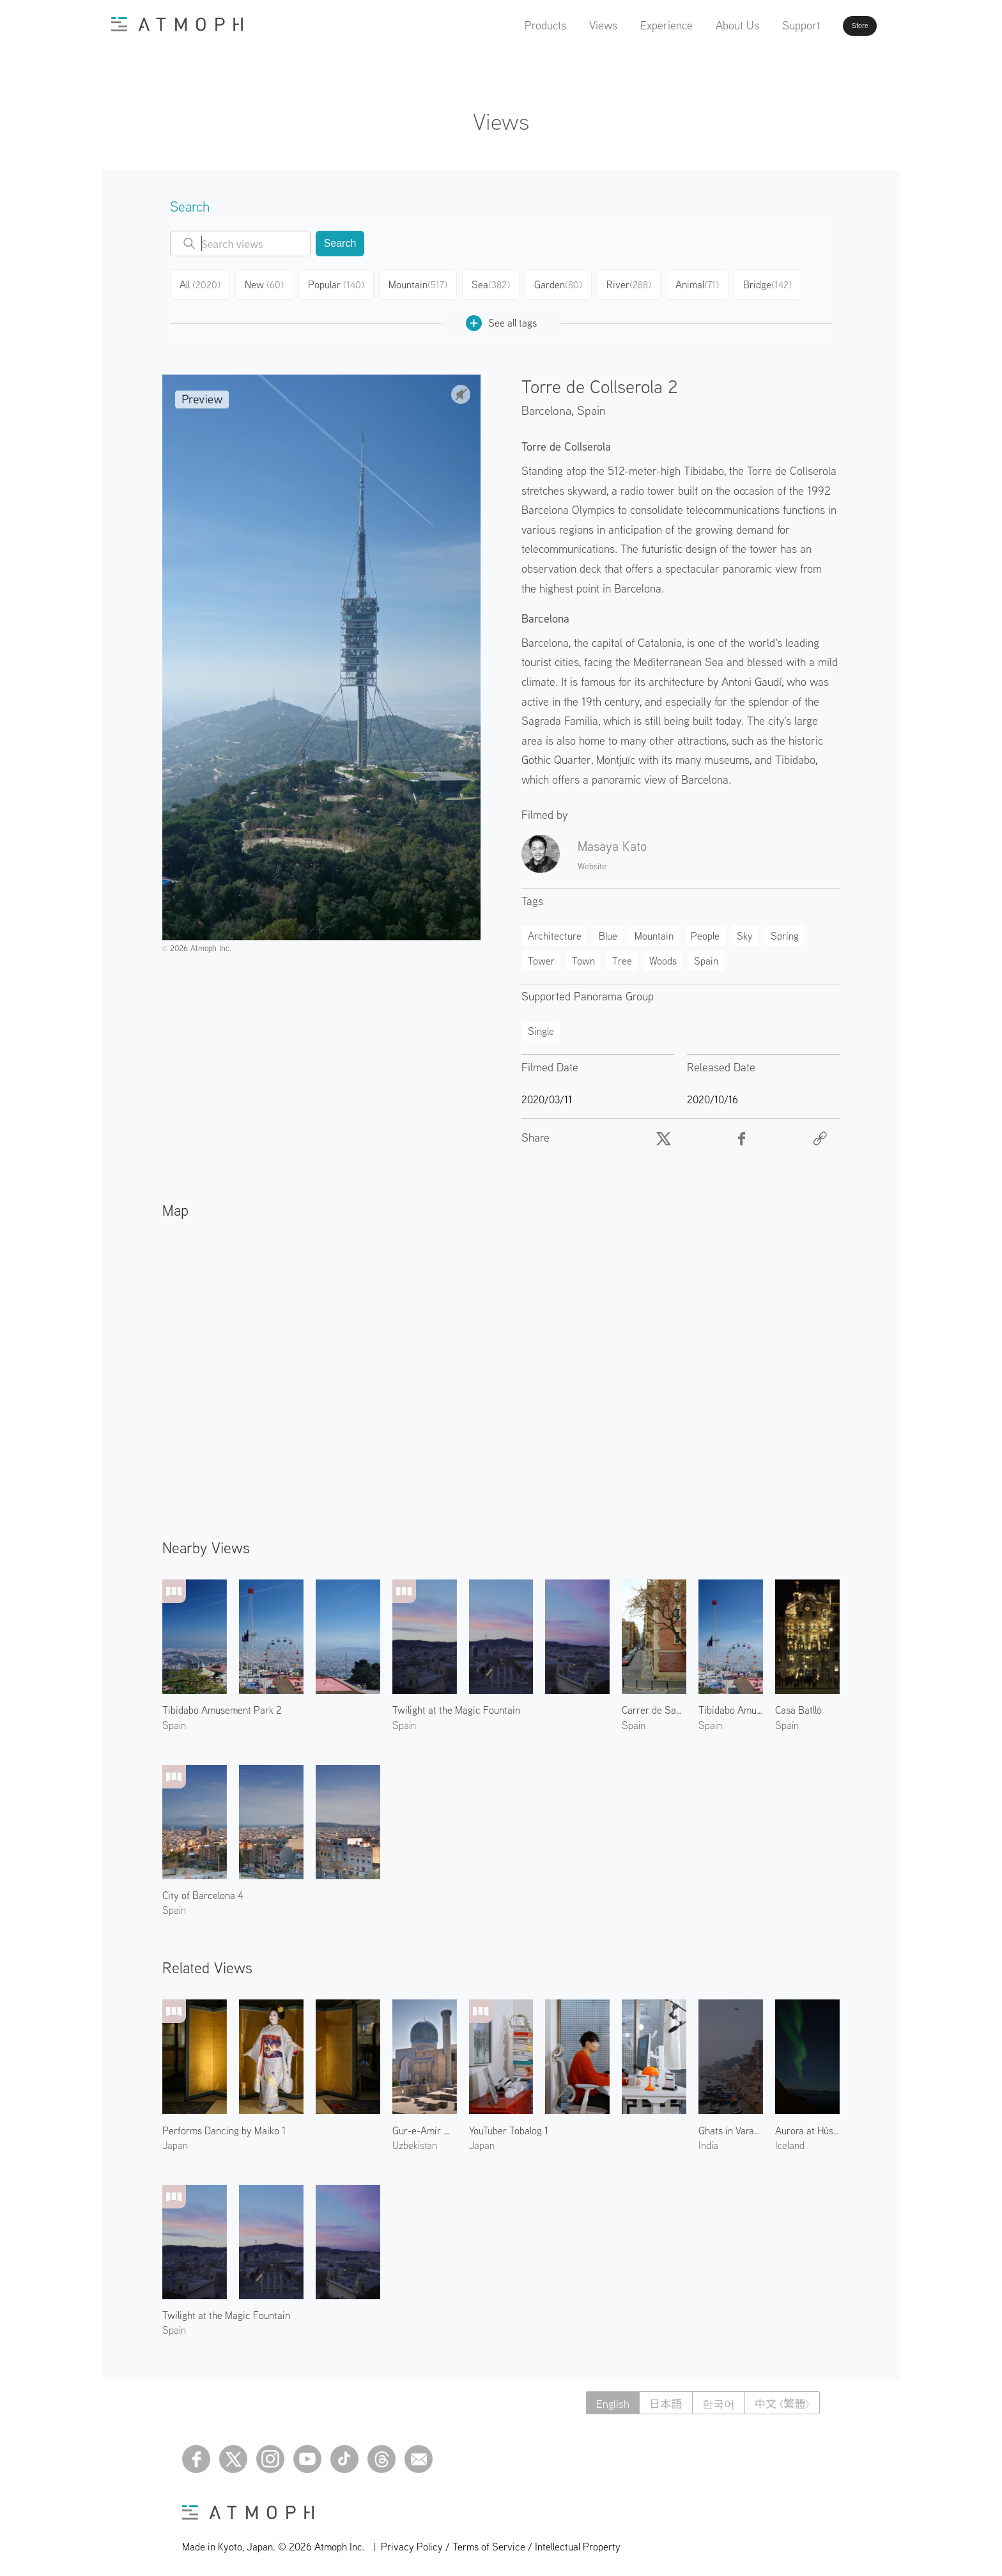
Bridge (775, 282)
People (705, 930)
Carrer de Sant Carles (654, 1704)
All (201, 282)
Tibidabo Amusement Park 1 (730, 1704)
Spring (785, 930)
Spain (591, 405)
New (268, 282)
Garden (563, 282)
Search (340, 243)
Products (509, 25)
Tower (541, 955)
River (634, 282)
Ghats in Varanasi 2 (730, 2125)
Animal (704, 282)
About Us (701, 25)
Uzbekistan (414, 2140)
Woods (663, 955)
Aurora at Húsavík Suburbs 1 (807, 2125)
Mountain (421, 282)
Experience (630, 25)
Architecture (555, 930)
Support (764, 25)
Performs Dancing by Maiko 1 (224, 2125)
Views (567, 25)
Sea (494, 282)
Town (583, 955)
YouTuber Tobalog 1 (508, 2125)
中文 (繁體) (780, 2398)
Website (592, 861)
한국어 (714, 2398)
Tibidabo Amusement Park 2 (222, 1704)
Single (541, 1026)
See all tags (501, 318)
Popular (341, 282)
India (708, 2140)
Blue (608, 930)
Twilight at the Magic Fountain (456, 1704)
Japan (175, 2140)
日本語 (658, 2398)
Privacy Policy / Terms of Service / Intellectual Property (500, 2541)
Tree (622, 955)
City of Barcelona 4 (202, 1890)
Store (837, 25)
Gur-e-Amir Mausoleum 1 (424, 2125)
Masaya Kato (612, 840)
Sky (745, 930)
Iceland (790, 2140)
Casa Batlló (798, 1704)
